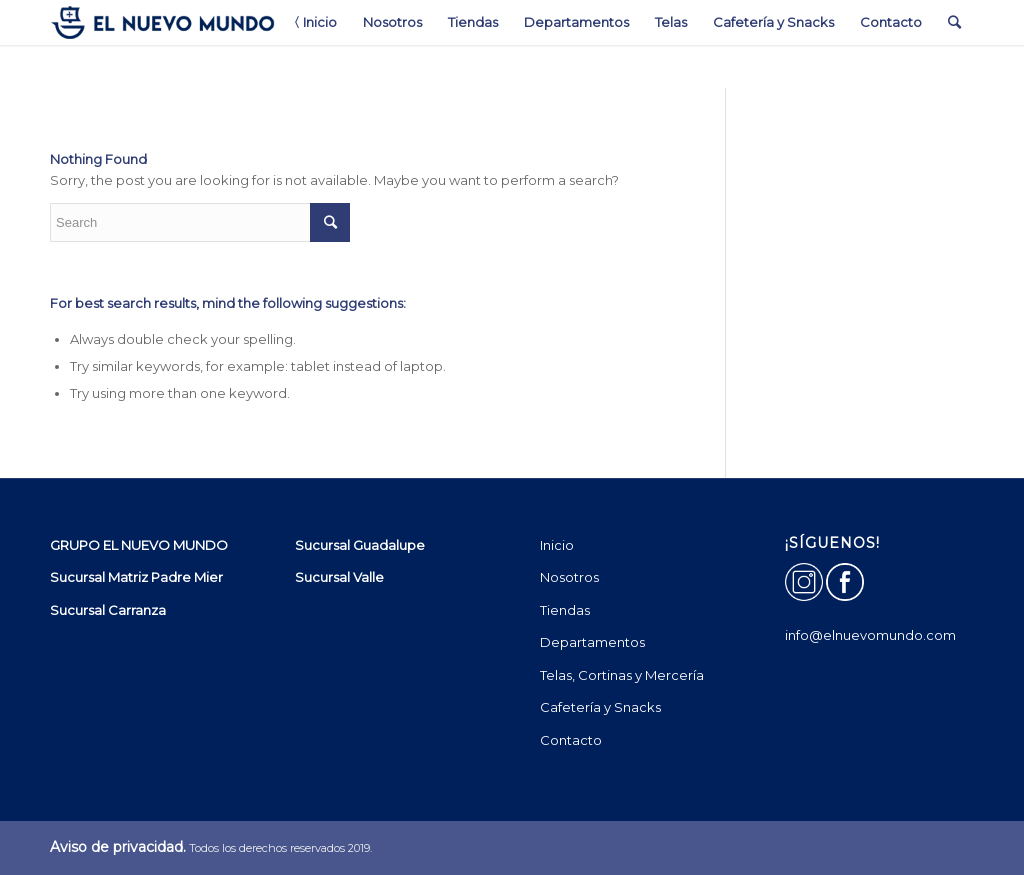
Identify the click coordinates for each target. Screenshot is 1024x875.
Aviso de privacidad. (118, 847)
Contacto (571, 740)
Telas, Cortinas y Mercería (622, 675)
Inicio (557, 545)
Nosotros (569, 577)
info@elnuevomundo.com (870, 635)
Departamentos (592, 642)
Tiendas (565, 610)
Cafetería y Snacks (600, 707)
